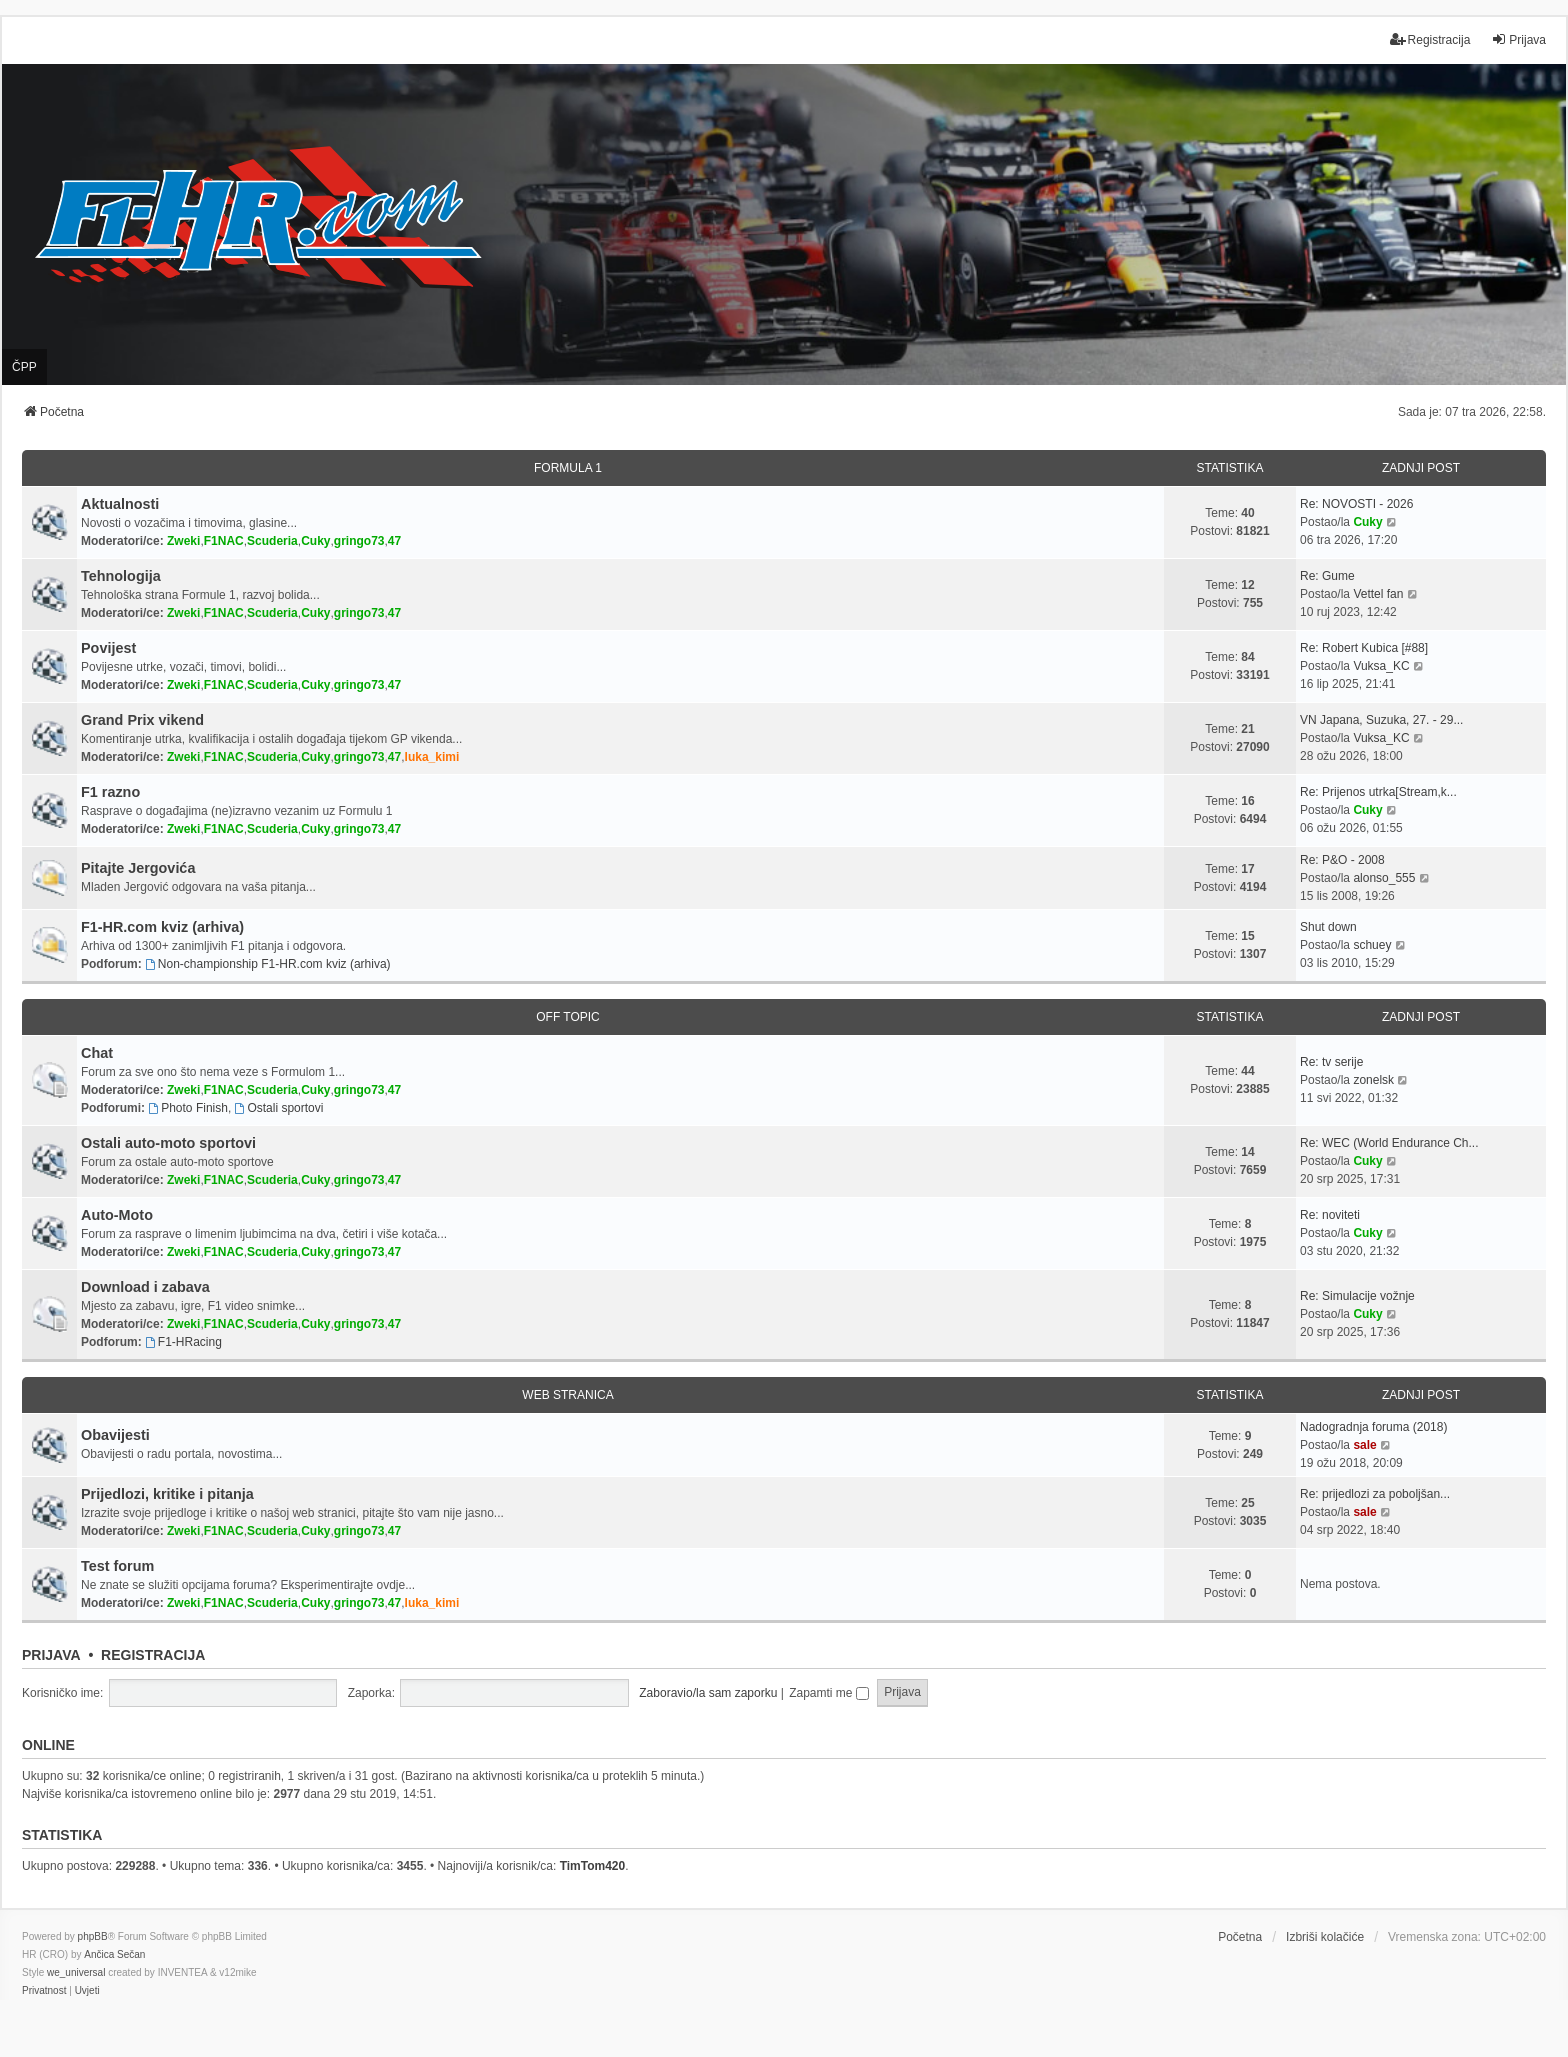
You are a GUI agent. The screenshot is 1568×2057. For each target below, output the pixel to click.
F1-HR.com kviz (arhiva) (162, 927)
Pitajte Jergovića (138, 868)
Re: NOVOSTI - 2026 (1356, 504)
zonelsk (1373, 1080)
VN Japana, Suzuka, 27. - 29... (1381, 720)
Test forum (117, 1566)
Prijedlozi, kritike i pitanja (167, 1494)
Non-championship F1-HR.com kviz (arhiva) (268, 964)
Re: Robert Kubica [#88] (1364, 648)
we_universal (76, 1972)
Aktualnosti (120, 504)
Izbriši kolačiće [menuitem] (1325, 1937)
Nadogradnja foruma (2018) (1373, 1427)
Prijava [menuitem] (1518, 39)
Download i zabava (145, 1287)
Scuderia (272, 541)
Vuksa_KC (1381, 666)
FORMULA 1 (568, 468)
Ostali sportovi (279, 1108)
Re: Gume (1327, 576)
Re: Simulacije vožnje (1357, 1296)
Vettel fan (1378, 594)
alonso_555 (1384, 878)
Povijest (108, 648)
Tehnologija (121, 576)
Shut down (1328, 927)
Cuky (315, 541)
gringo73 (359, 541)
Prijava (51, 1655)
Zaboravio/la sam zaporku (708, 1693)
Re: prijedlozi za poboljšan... (1375, 1494)
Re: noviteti (1330, 1215)
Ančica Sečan (114, 1954)
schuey (1372, 945)
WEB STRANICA (567, 1395)
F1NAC (224, 541)
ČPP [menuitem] (24, 367)
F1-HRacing (183, 1342)
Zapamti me (829, 1693)
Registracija (153, 1655)
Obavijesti (115, 1435)
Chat (97, 1053)
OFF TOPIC (568, 1017)
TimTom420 (593, 1866)
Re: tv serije (1331, 1062)
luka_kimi (432, 757)
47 (394, 541)
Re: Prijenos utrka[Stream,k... (1378, 792)
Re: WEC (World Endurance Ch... (1389, 1143)
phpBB (93, 1936)
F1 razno (110, 792)
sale (1364, 1445)
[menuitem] (44, 1991)
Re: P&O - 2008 (1342, 860)
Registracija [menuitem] (1430, 39)
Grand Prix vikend (142, 720)
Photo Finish (188, 1108)
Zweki (183, 541)
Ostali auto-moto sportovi (168, 1143)
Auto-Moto (117, 1215)
